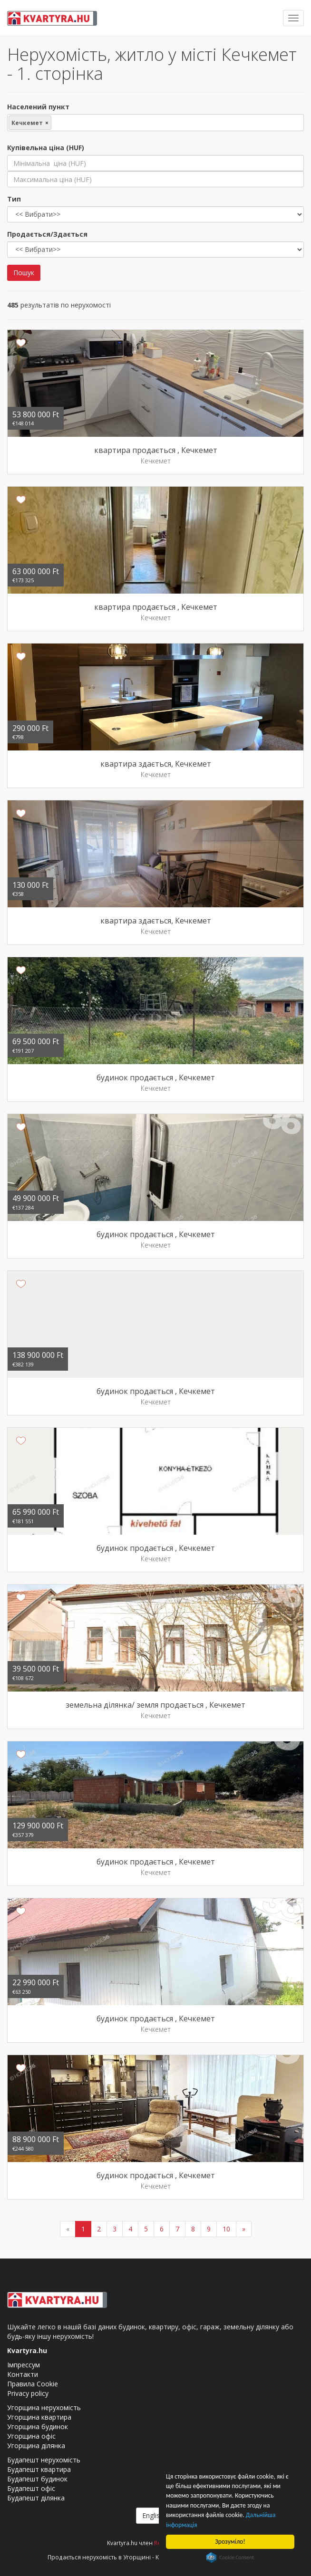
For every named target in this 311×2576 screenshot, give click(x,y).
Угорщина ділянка (36, 2445)
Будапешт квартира (39, 2469)
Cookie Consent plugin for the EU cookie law (230, 2557)
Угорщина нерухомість (44, 2407)
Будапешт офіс (31, 2488)
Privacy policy (28, 2393)
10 (226, 2228)
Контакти (22, 2374)
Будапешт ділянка (36, 2497)
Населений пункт (38, 106)
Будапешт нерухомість (43, 2459)
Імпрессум (23, 2364)
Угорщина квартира (39, 2417)
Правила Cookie (32, 2383)
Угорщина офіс (31, 2436)
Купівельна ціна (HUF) (45, 147)
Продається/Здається (47, 234)
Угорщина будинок (37, 2426)
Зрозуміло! (230, 2542)
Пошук (23, 272)
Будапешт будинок (37, 2478)
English (155, 2515)
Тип (14, 198)
